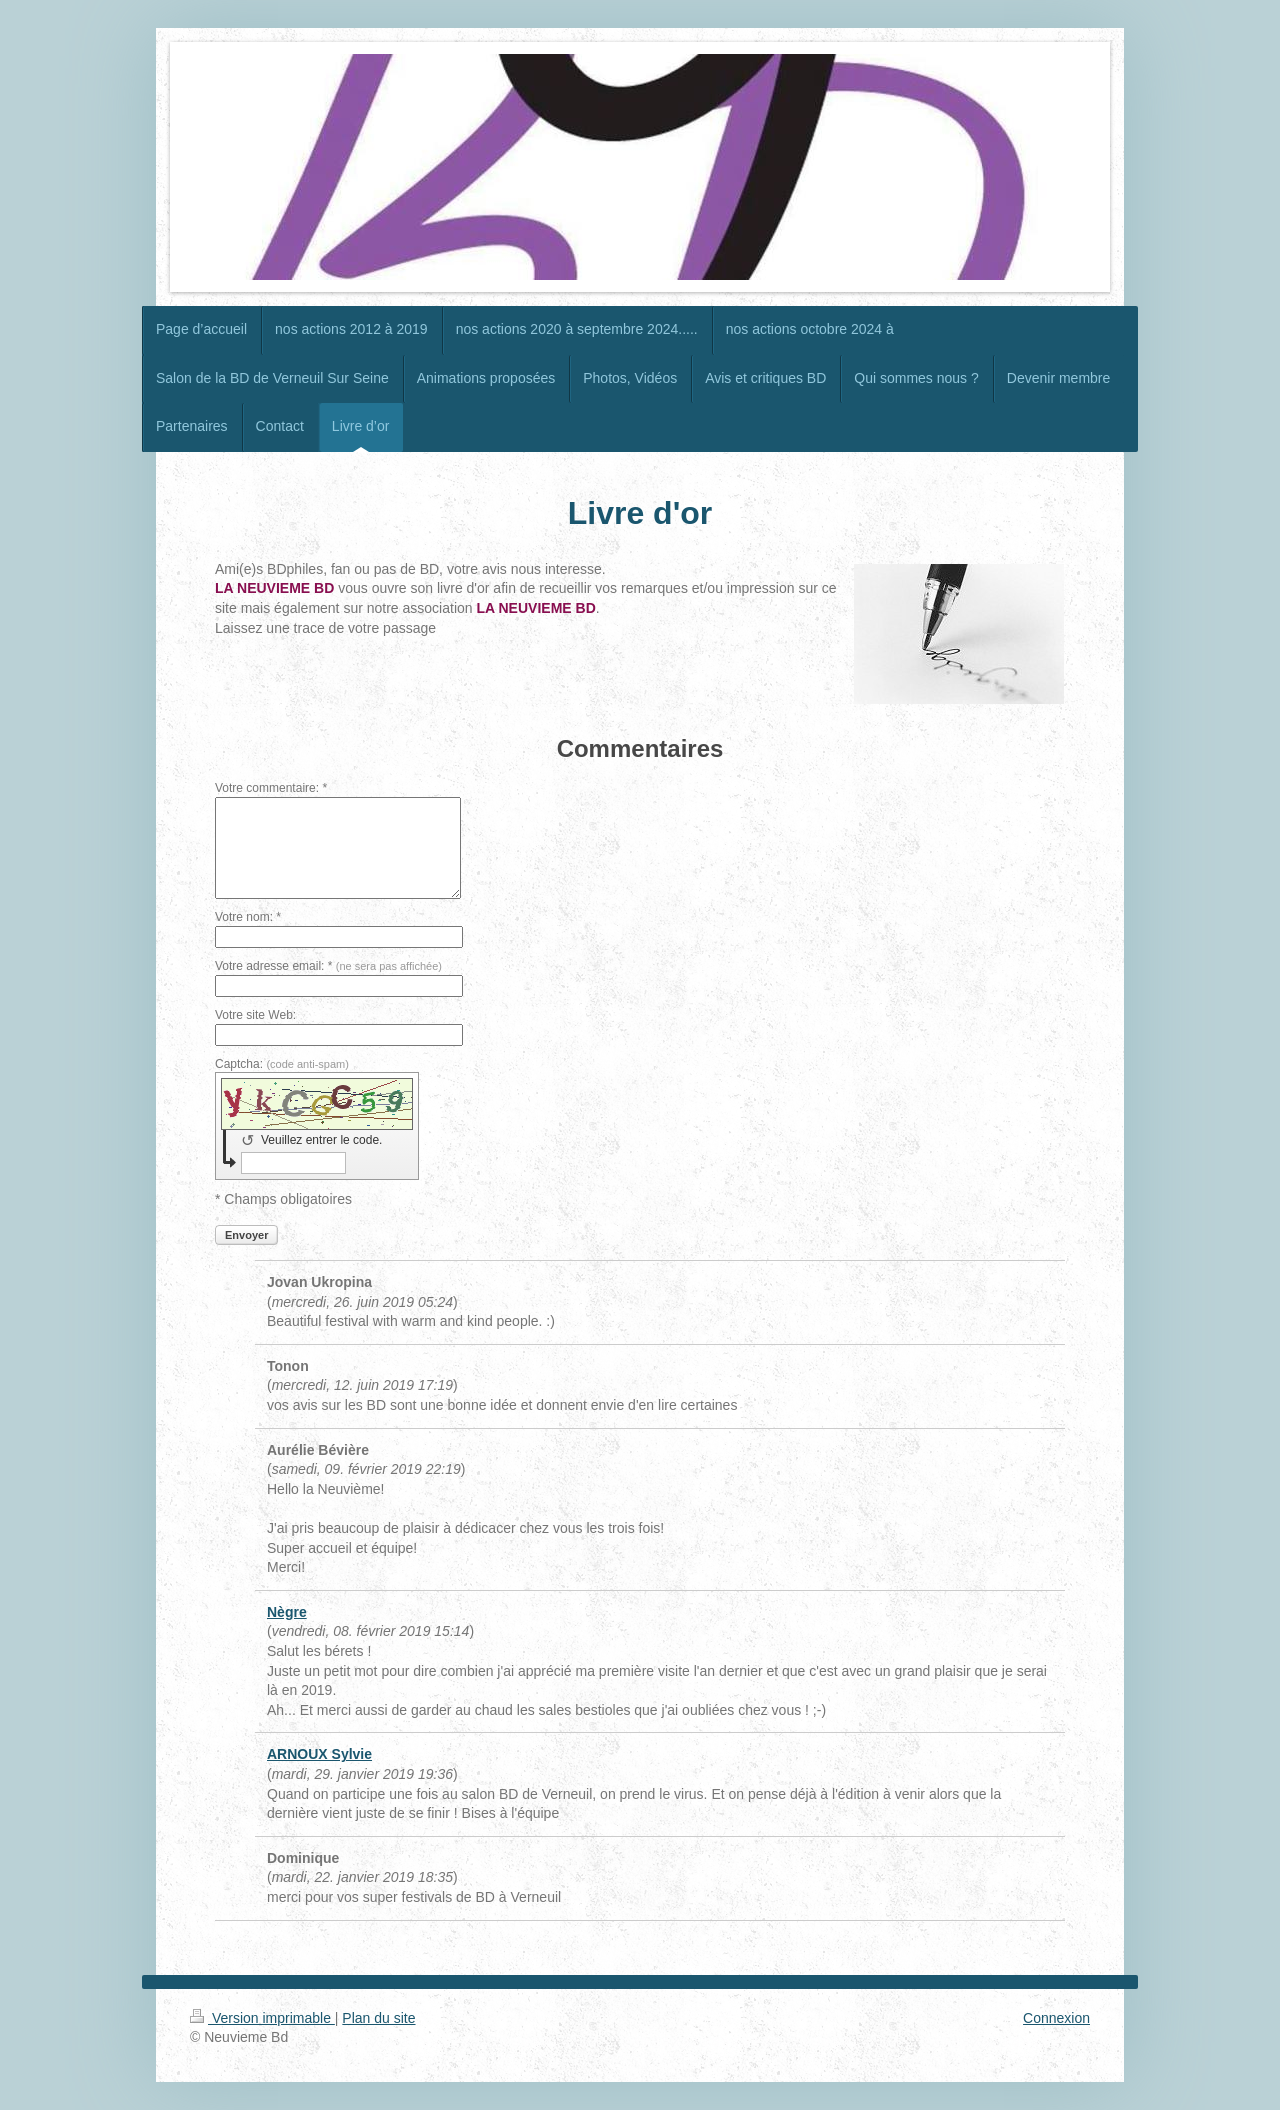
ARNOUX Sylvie (319, 1754)
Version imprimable (262, 2018)
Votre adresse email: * (328, 966)
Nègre (287, 1612)
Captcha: (282, 1064)
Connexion (1056, 2018)
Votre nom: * (248, 917)
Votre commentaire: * (271, 788)
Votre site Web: (255, 1015)
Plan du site (378, 2018)
